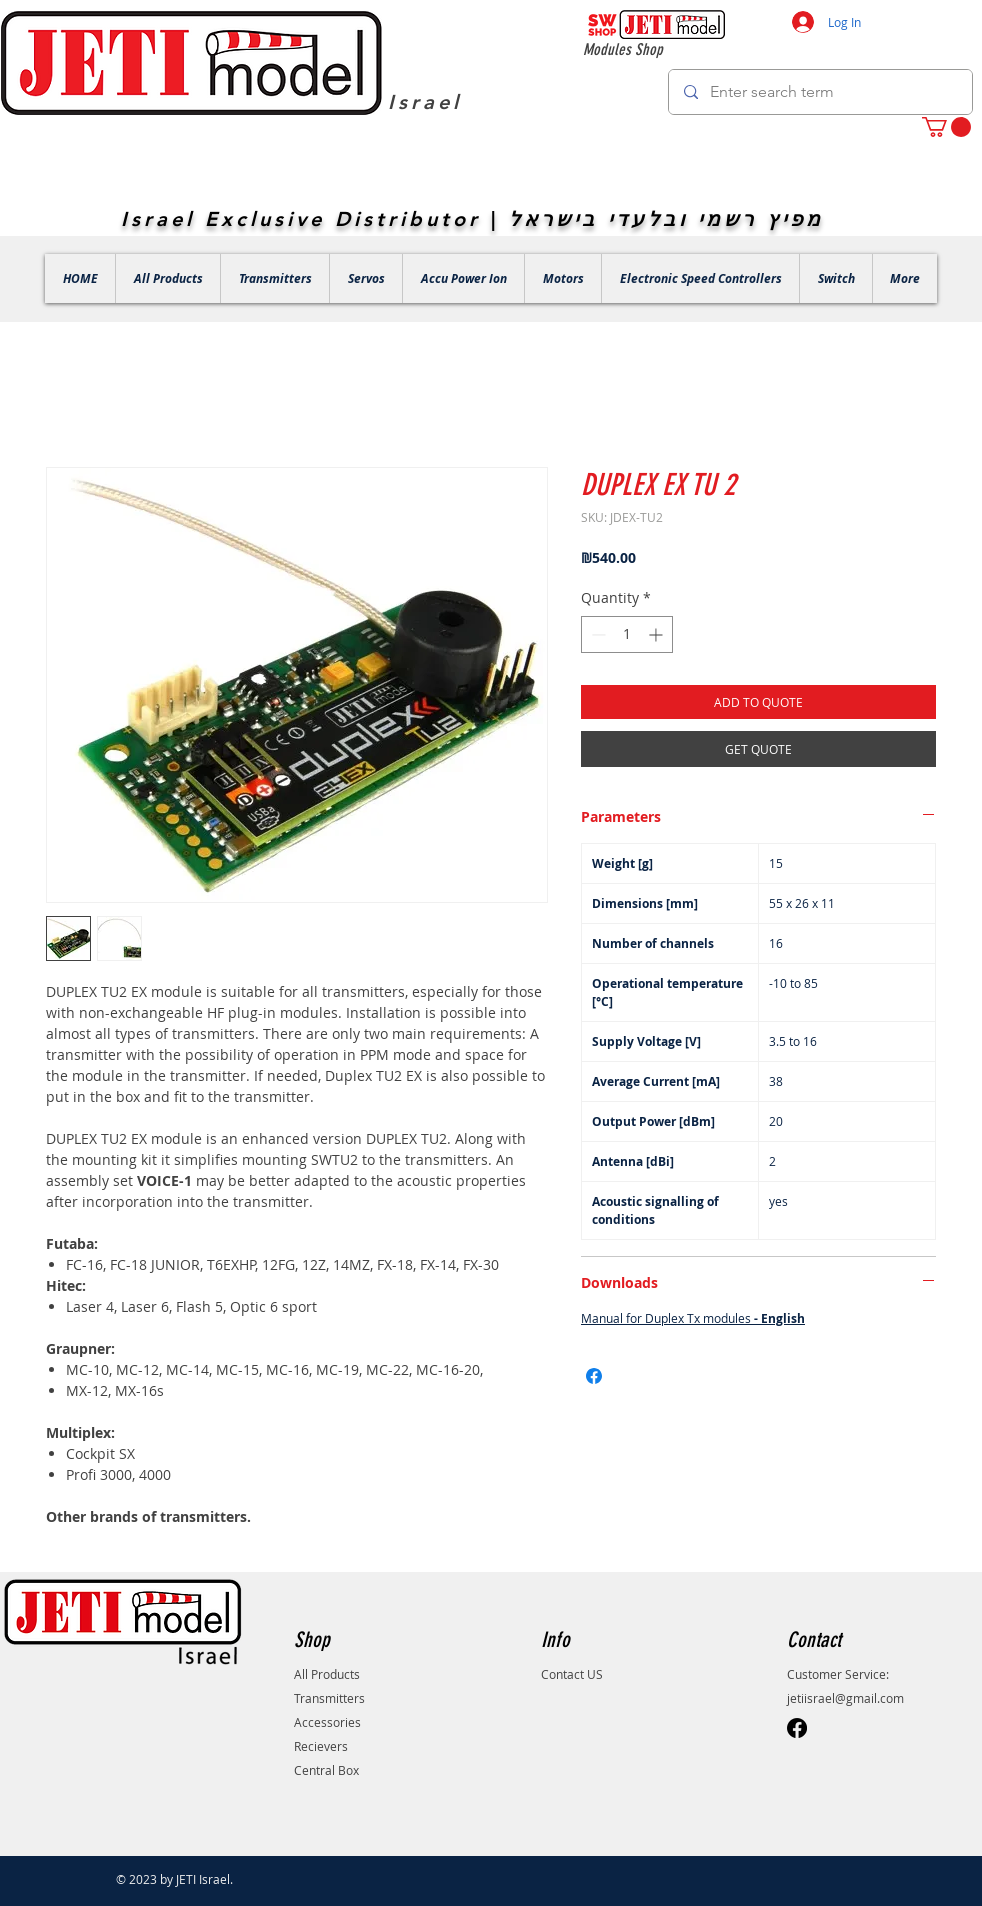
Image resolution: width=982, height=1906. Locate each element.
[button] (946, 127)
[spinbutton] (627, 634)
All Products (327, 1674)
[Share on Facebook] (594, 1376)
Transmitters (329, 1698)
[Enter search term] (820, 92)
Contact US (572, 1674)
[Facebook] (797, 1728)
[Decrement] (596, 634)
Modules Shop (623, 49)
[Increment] (657, 634)
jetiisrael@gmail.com (845, 1698)
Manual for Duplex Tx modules (693, 1318)
